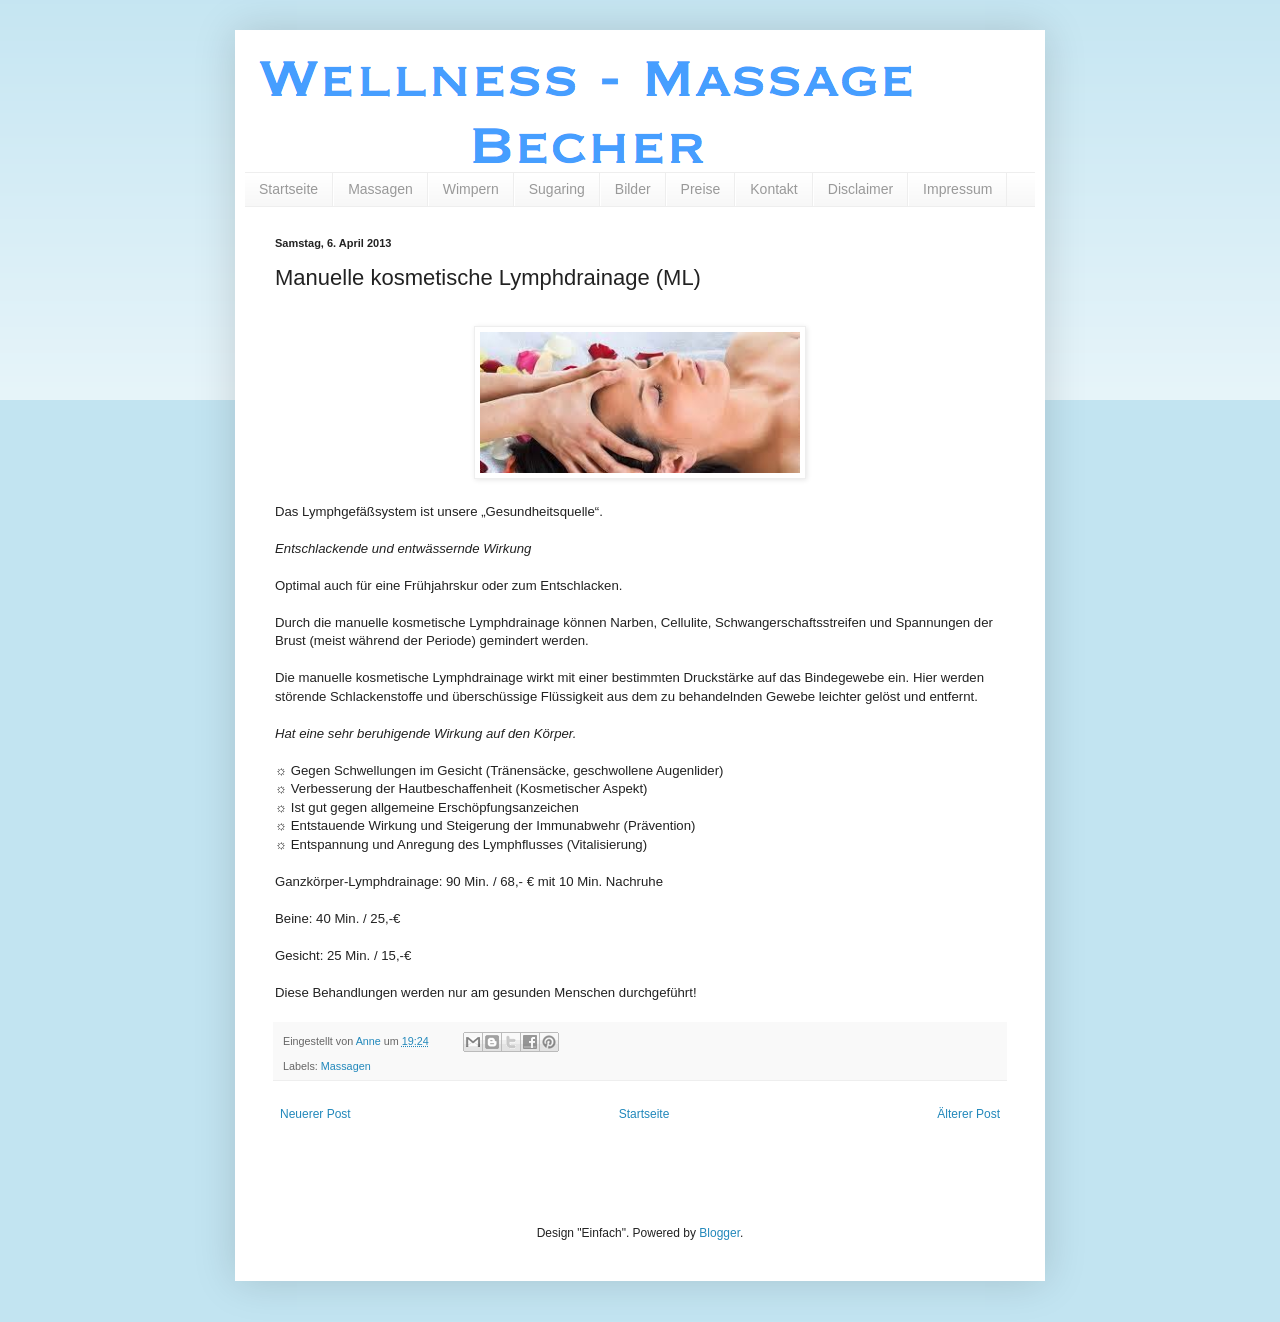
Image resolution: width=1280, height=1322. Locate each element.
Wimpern (471, 189)
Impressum (957, 189)
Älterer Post (968, 1114)
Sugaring (557, 189)
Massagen (380, 189)
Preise (701, 189)
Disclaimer (860, 189)
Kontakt (773, 189)
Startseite (288, 189)
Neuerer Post (315, 1114)
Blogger (719, 1233)
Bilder (633, 189)
